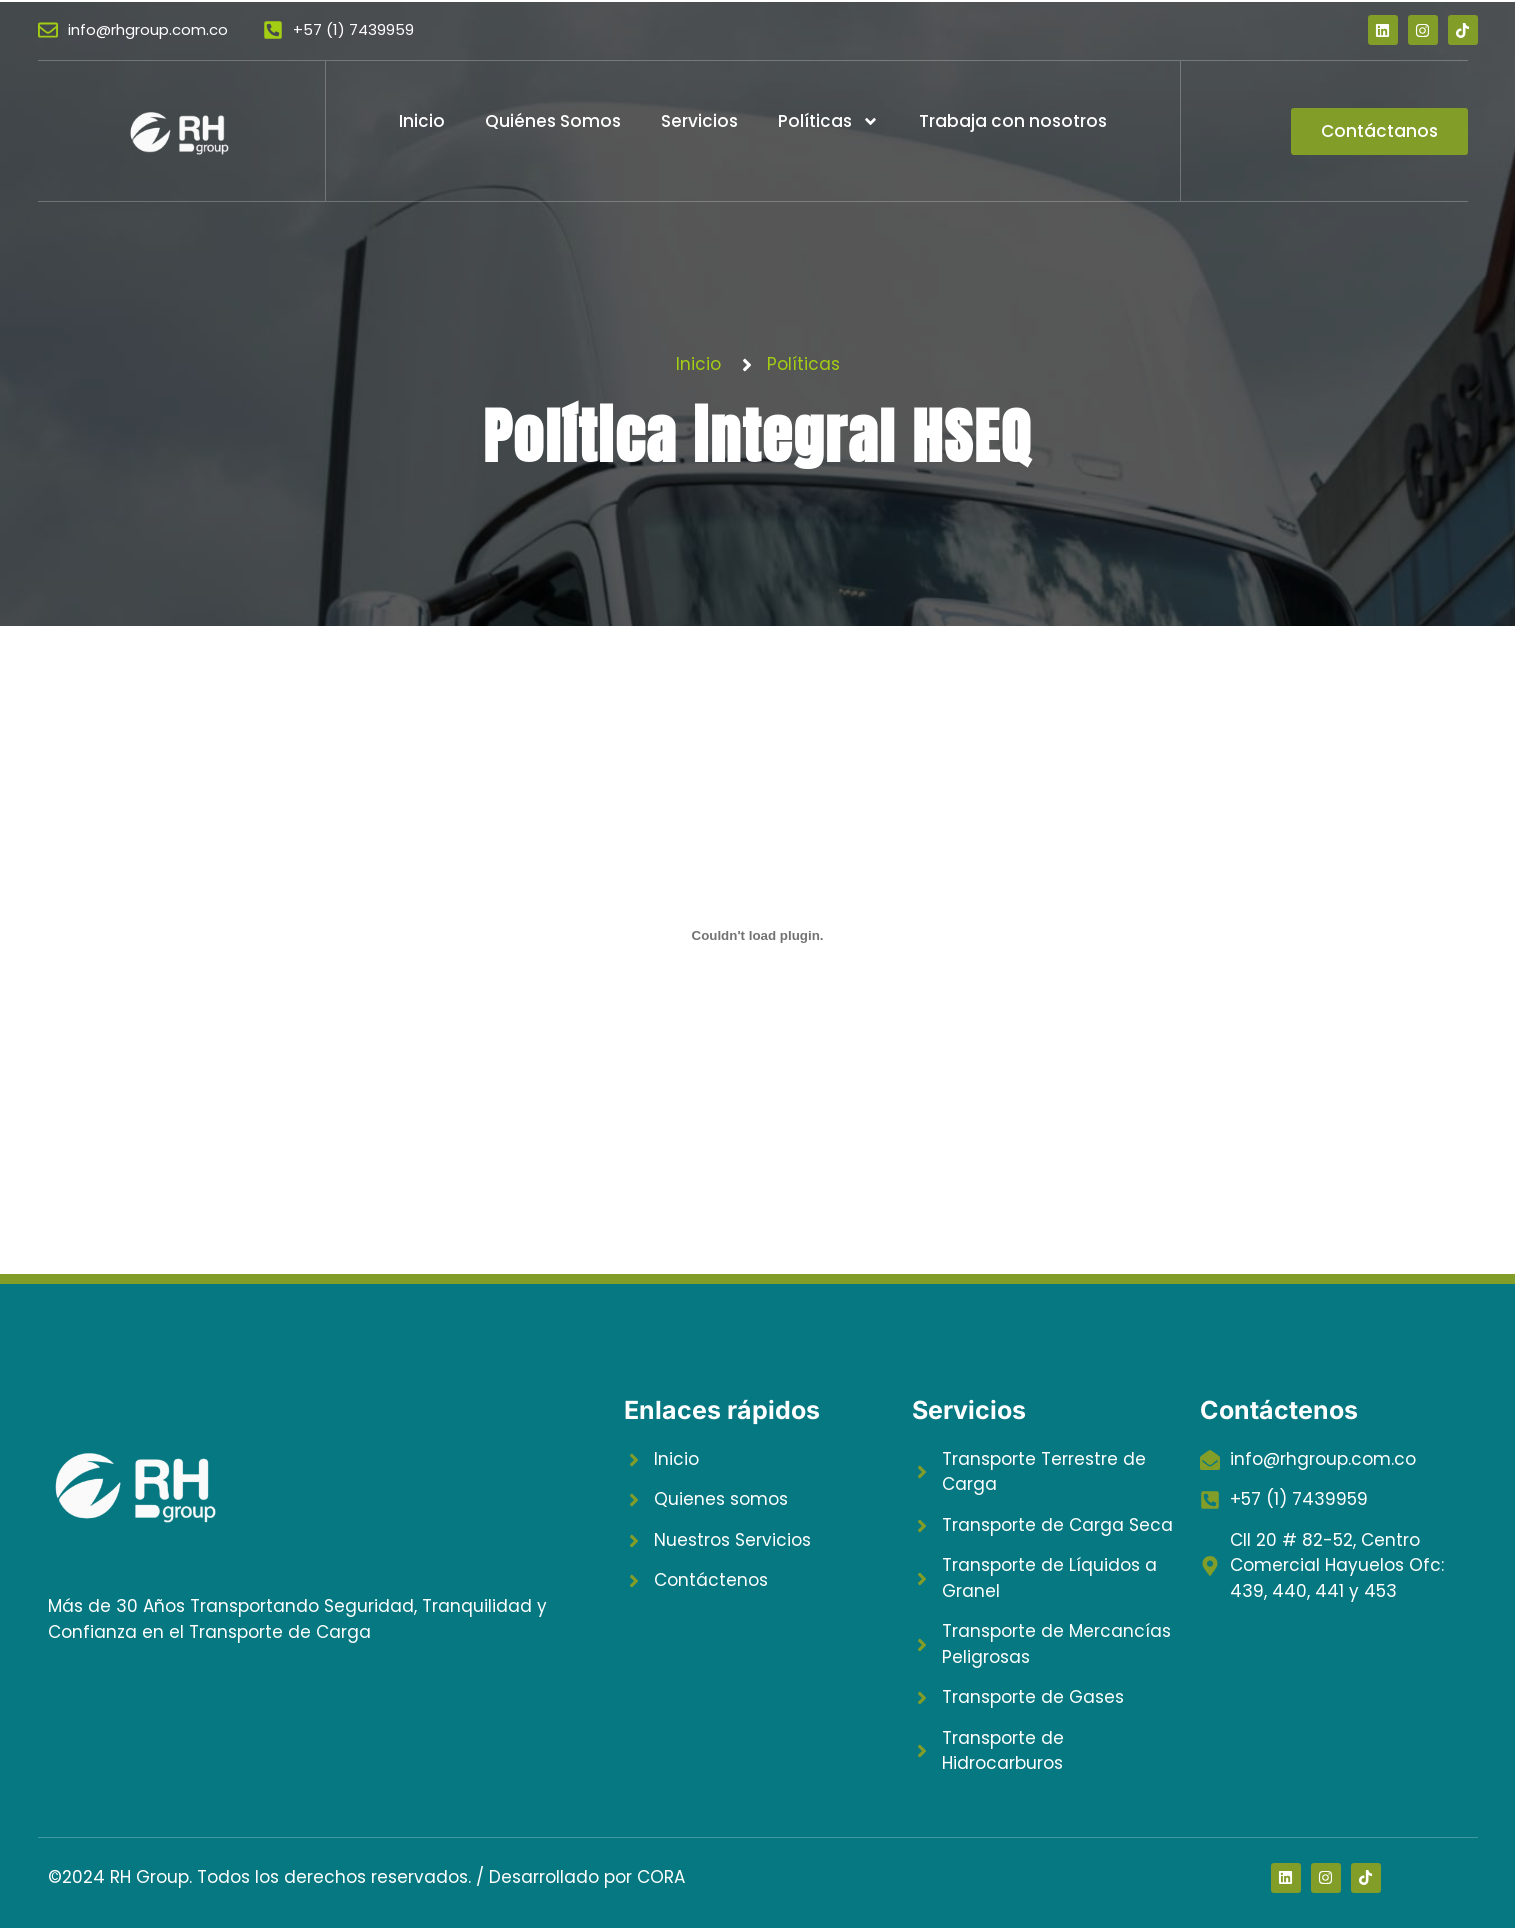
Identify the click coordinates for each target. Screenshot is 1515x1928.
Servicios (699, 121)
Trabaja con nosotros (1013, 121)
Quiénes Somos (553, 121)
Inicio (422, 121)
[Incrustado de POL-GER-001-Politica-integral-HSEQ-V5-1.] (758, 936)
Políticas (828, 121)
